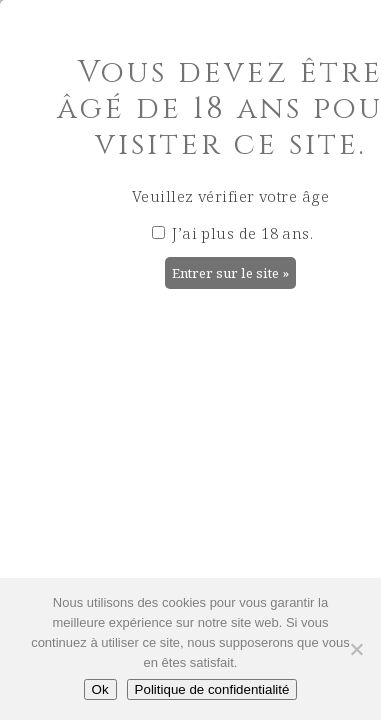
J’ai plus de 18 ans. (232, 233)
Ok (100, 689)
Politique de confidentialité (212, 689)
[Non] (356, 649)
